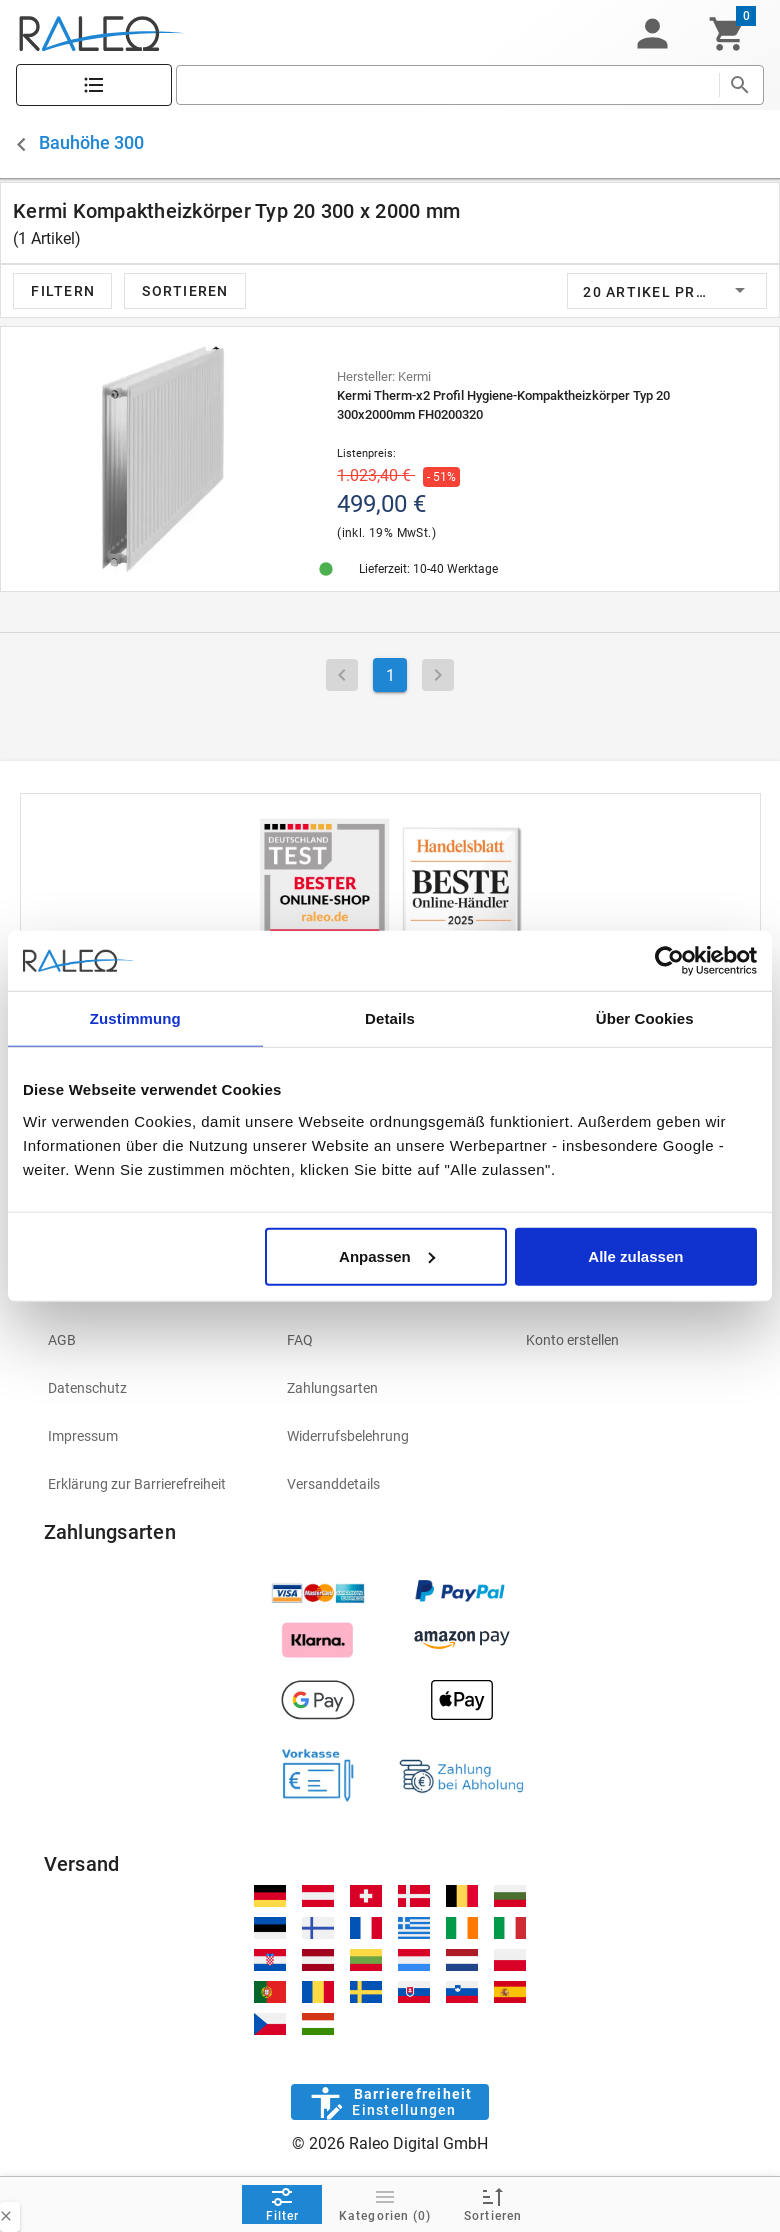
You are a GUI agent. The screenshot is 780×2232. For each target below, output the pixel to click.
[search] (447, 85)
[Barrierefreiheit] (389, 2102)
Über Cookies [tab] (645, 1018)
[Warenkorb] (727, 34)
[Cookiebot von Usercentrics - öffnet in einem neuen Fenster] (669, 961)
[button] (652, 34)
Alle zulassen (635, 1255)
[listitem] (151, 1340)
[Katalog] (94, 85)
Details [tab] (390, 1018)
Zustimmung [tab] (135, 1018)
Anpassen (387, 1255)
